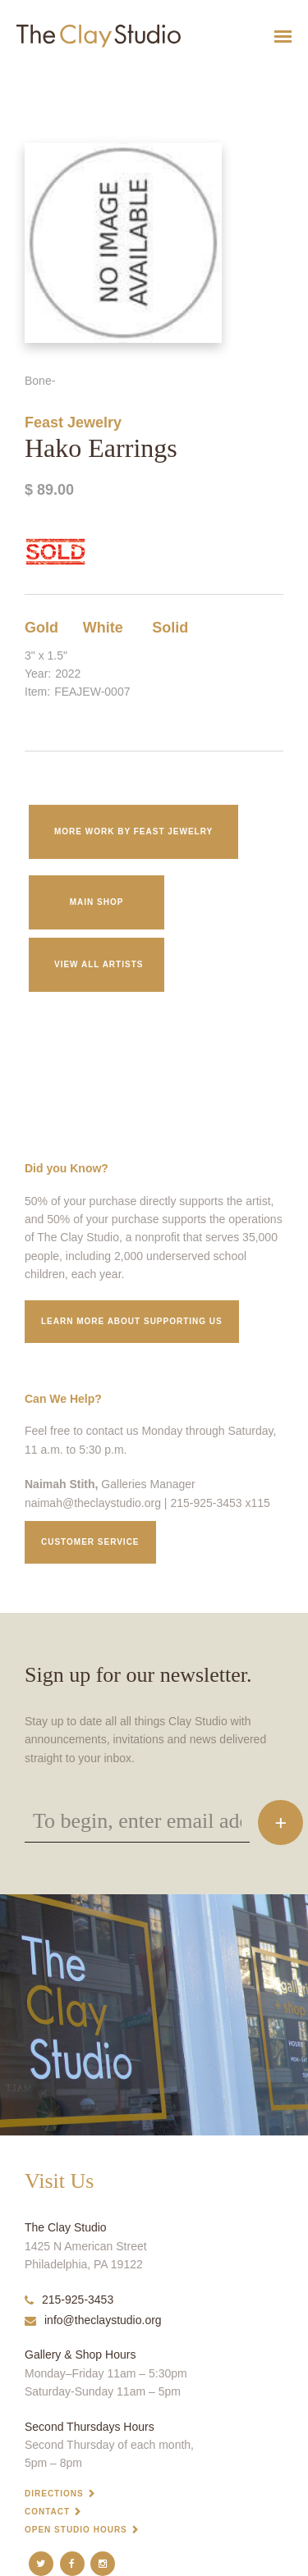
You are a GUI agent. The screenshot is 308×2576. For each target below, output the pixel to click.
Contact (47, 2511)
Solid (170, 627)
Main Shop (97, 902)
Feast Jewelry (73, 422)
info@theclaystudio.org (93, 2320)
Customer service (90, 1541)
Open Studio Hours (76, 2529)
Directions (54, 2493)
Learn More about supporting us (132, 1321)
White (103, 627)
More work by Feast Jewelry (133, 831)
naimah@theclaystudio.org (93, 1503)
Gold (41, 627)
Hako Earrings (24, 76)
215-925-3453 (69, 2299)
